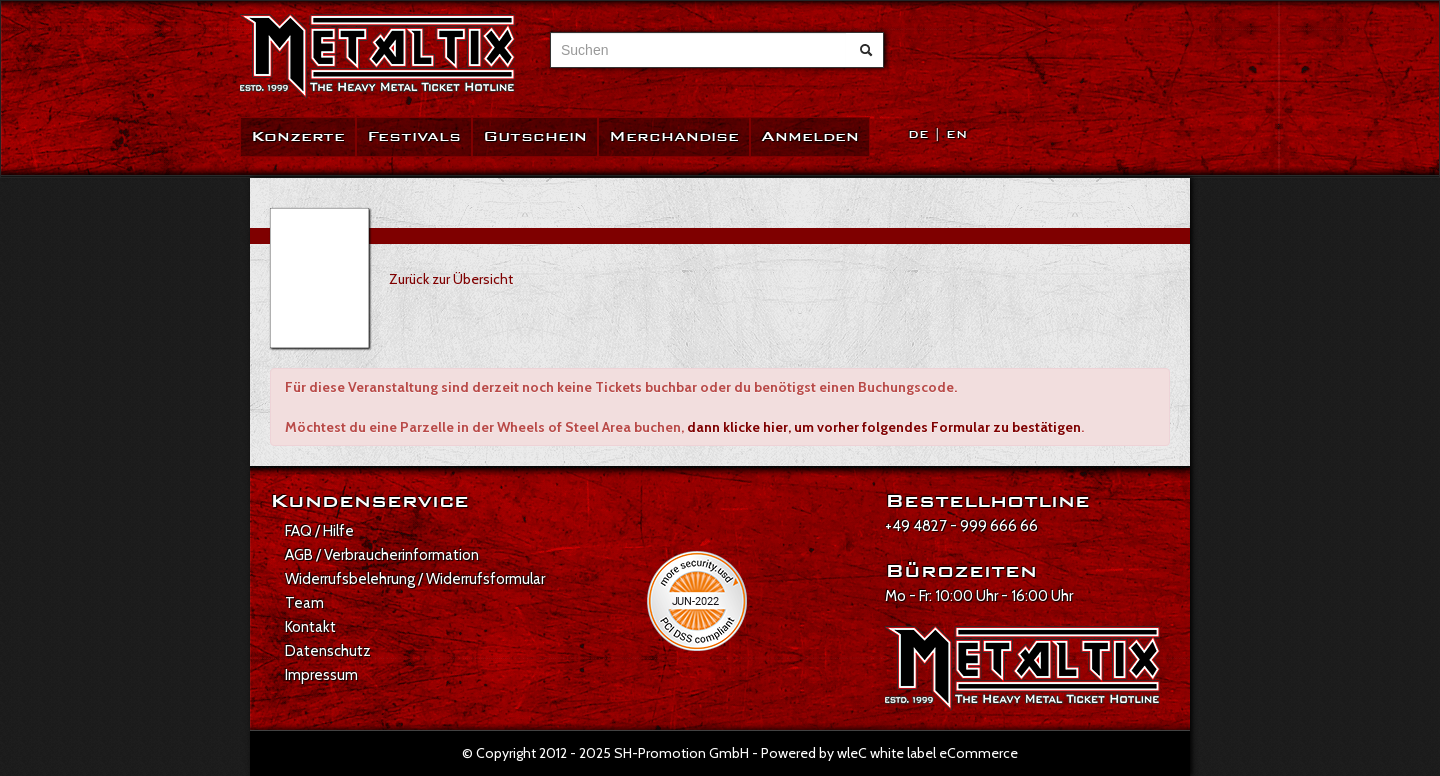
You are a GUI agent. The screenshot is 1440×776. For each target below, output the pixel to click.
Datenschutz (328, 651)
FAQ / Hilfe (319, 531)
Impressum (321, 675)
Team (304, 603)
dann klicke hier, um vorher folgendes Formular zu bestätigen (884, 427)
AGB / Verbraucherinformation (382, 555)
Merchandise (674, 136)
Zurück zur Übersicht (451, 279)
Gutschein (535, 136)
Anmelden (810, 136)
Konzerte (298, 136)
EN (956, 134)
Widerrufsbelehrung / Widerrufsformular (415, 579)
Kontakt (310, 627)
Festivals (414, 136)
